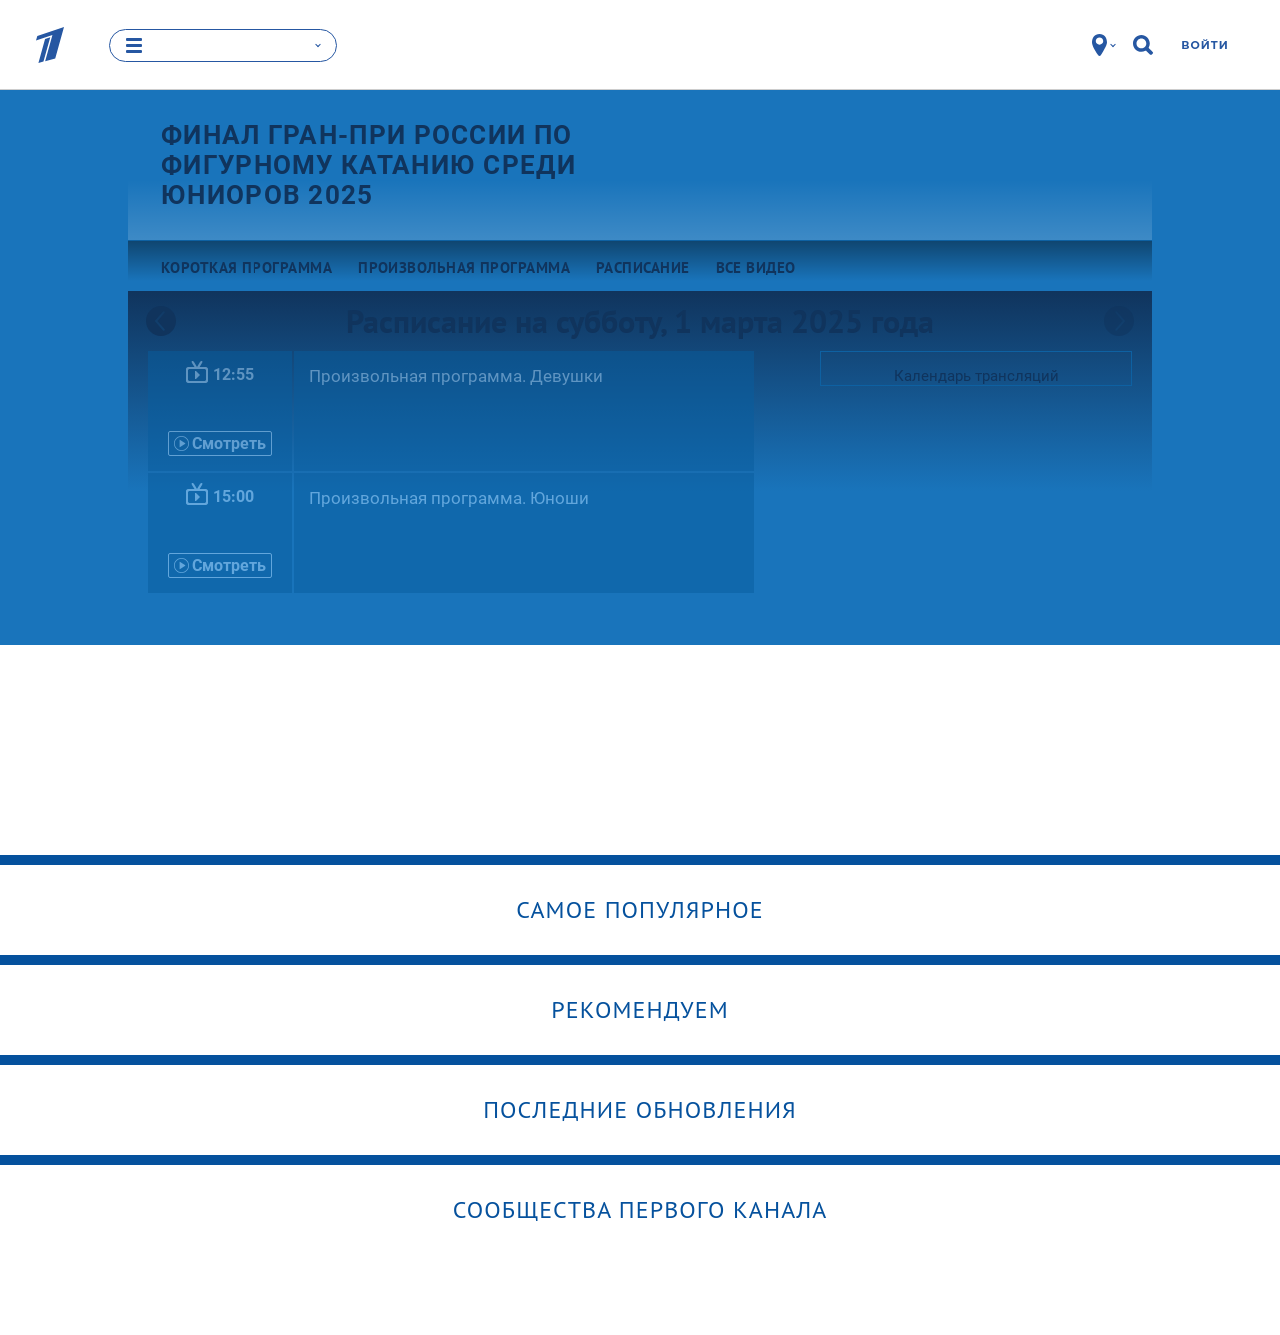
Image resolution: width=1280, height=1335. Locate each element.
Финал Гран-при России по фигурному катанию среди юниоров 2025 (368, 165)
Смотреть (220, 443)
